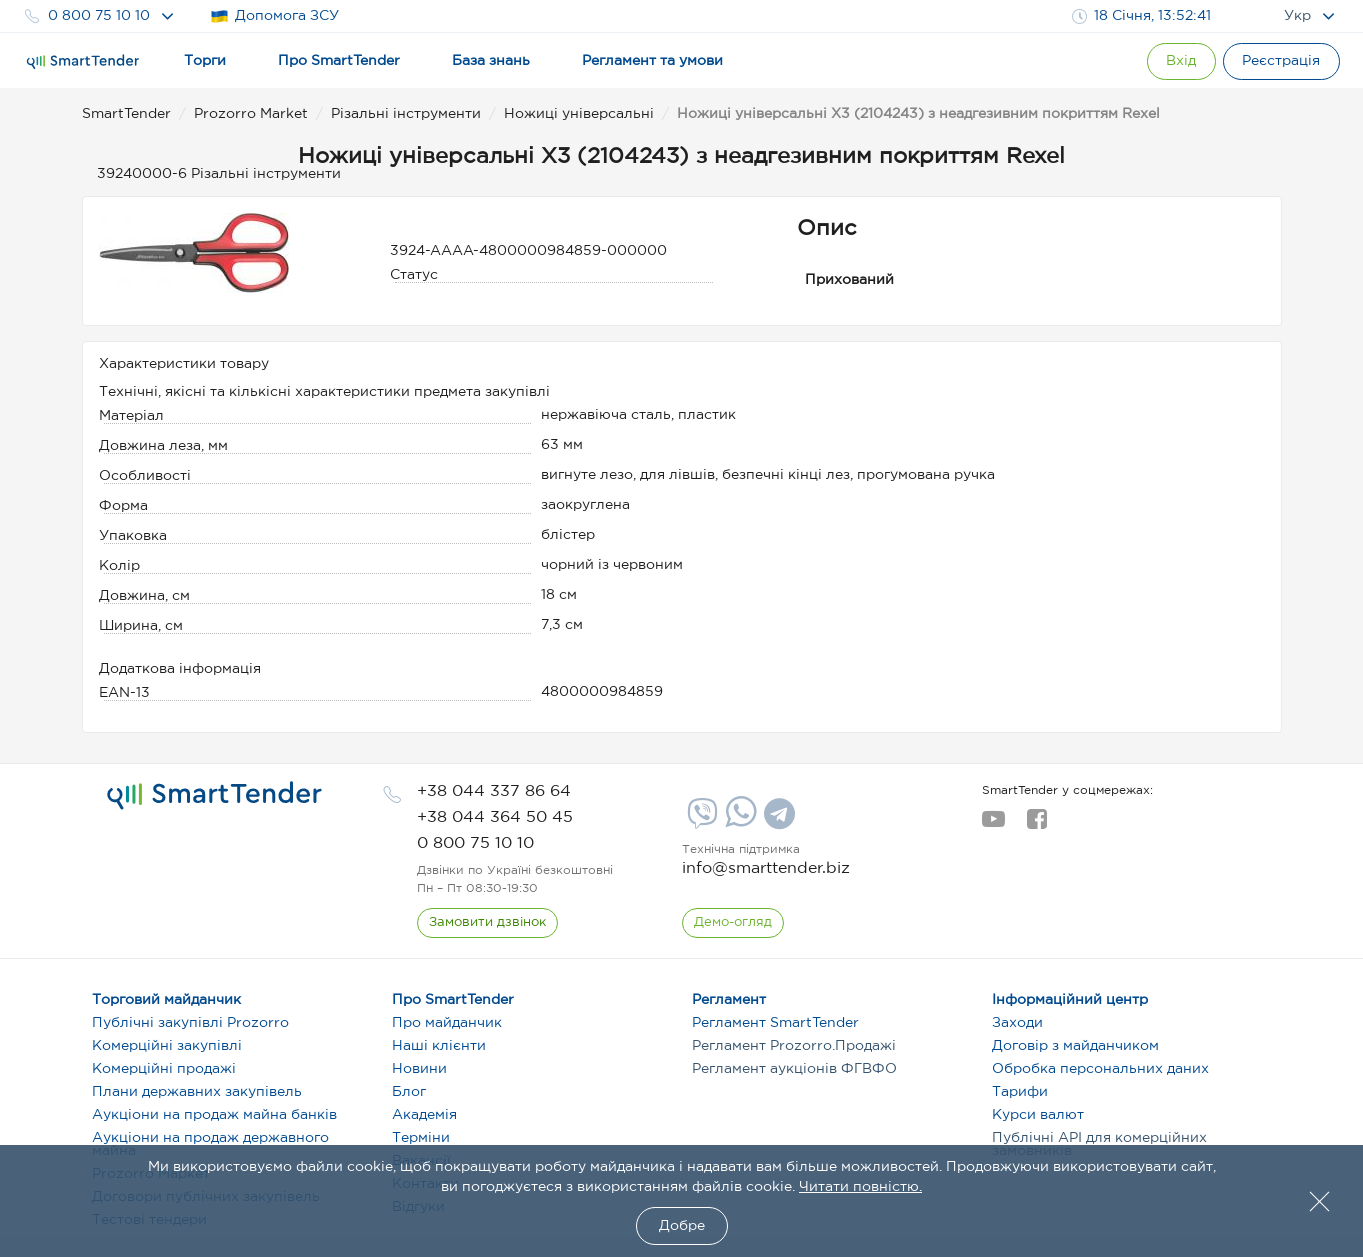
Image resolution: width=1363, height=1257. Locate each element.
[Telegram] (777, 821)
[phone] (494, 791)
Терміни (421, 1138)
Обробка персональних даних (1100, 1069)
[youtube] (993, 825)
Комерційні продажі (164, 1069)
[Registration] (1278, 61)
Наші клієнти (439, 1046)
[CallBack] (488, 923)
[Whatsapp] (738, 823)
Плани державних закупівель (197, 1092)
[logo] (214, 796)
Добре (682, 1226)
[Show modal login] (1168, 61)
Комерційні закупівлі (167, 1046)
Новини (419, 1069)
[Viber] (700, 821)
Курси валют (1038, 1115)
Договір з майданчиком (1075, 1046)
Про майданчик (447, 1023)
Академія (424, 1115)
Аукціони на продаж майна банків (214, 1115)
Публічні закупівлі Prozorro (190, 1023)
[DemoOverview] (734, 923)
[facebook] (1036, 825)
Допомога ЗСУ (274, 16)
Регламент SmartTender (775, 1023)
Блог (409, 1092)
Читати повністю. (860, 1187)
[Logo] (83, 62)
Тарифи (1020, 1092)
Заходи (1017, 1023)
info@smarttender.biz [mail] (766, 868)
